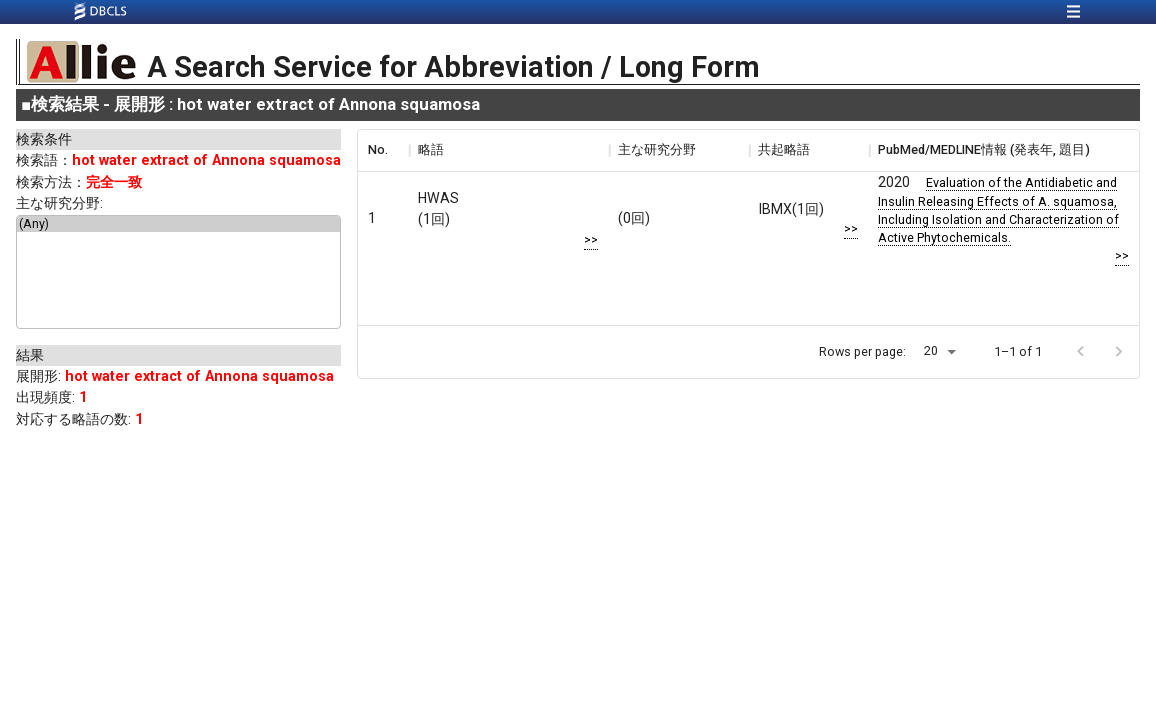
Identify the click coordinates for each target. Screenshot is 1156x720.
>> (591, 239)
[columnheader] (383, 150)
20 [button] (931, 350)
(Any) (178, 224)
